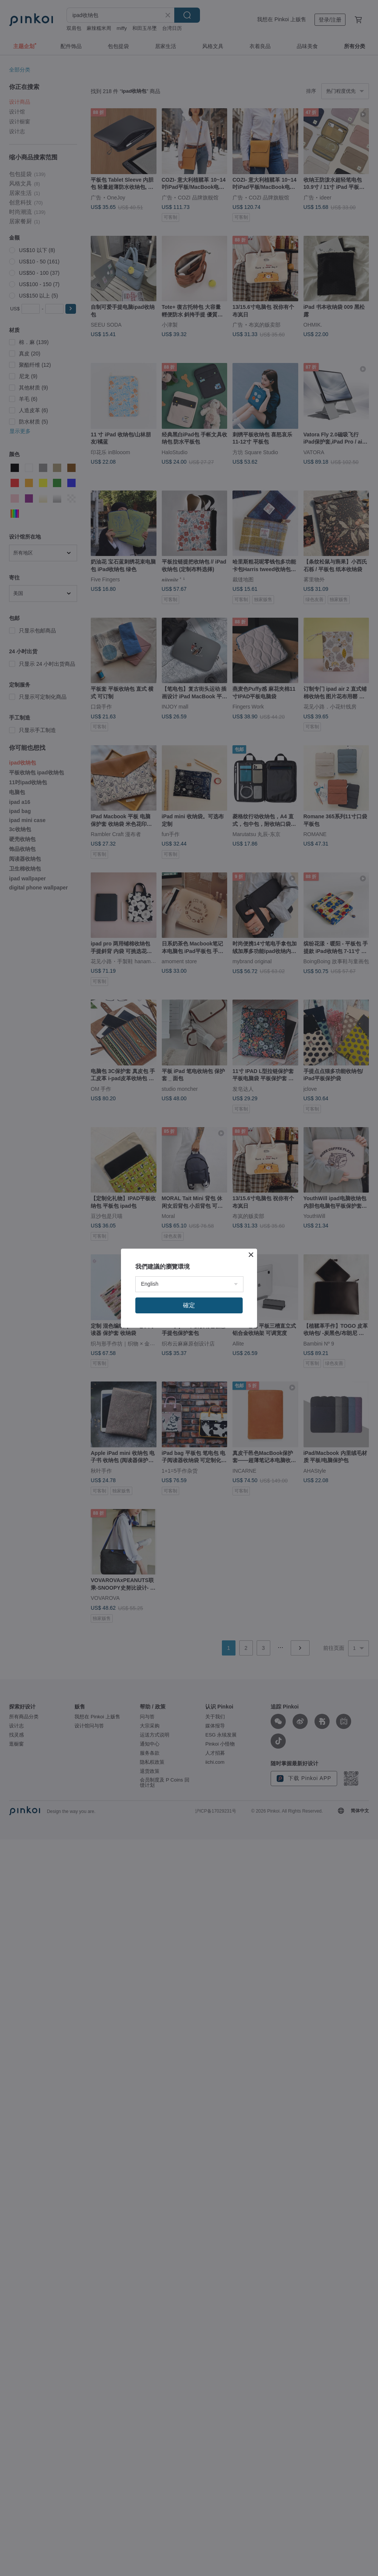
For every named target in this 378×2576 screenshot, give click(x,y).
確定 (189, 1305)
